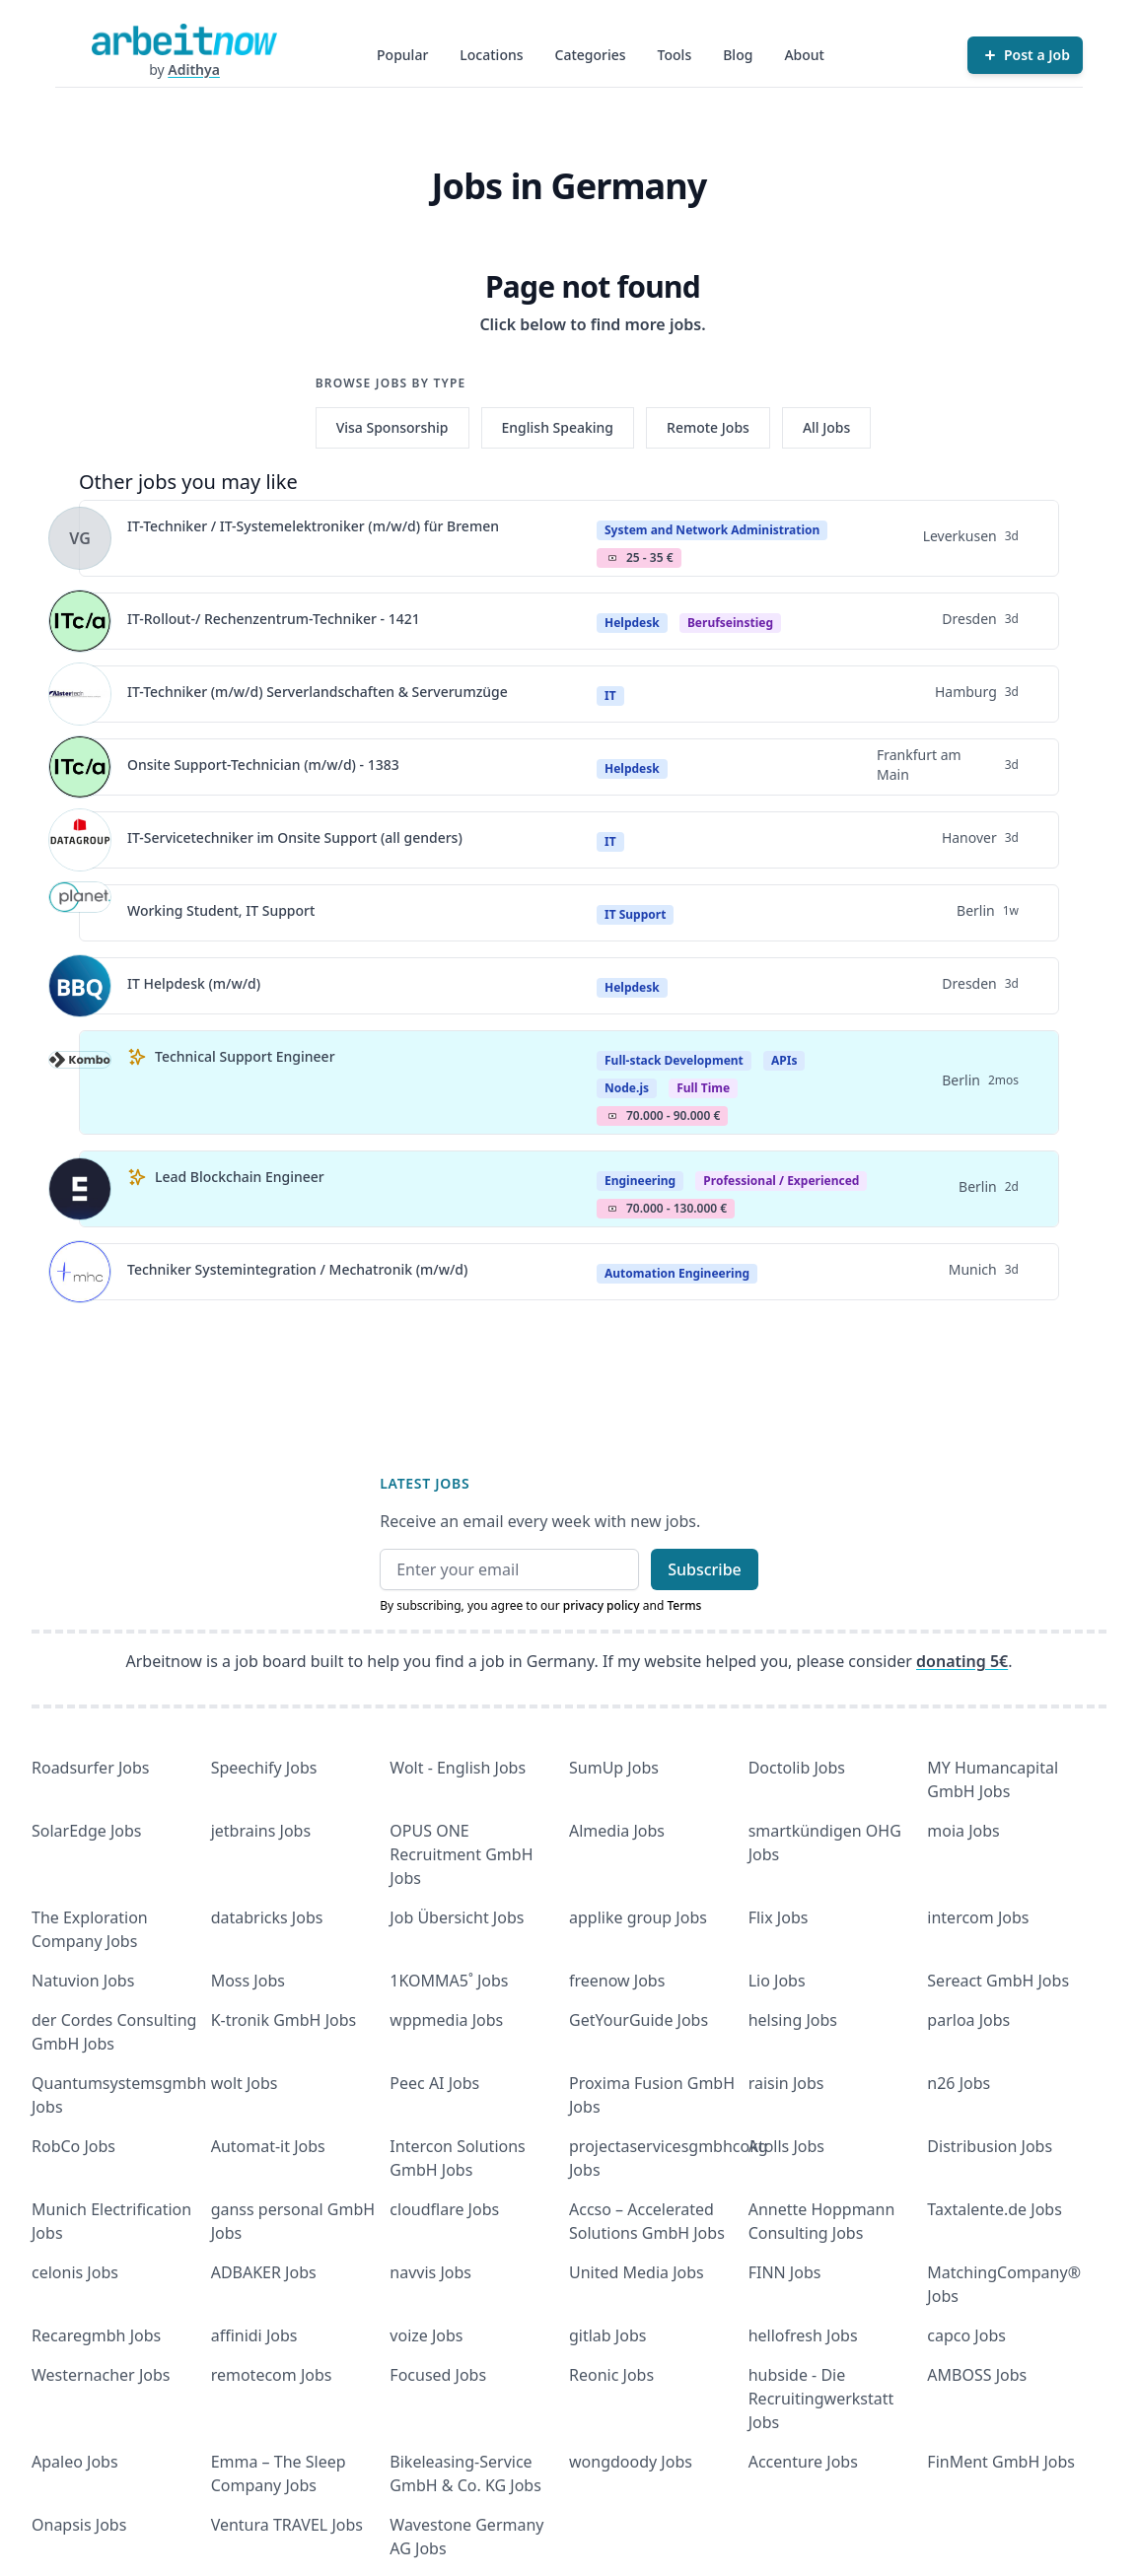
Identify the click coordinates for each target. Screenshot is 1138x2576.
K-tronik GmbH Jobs (284, 2020)
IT (610, 695)
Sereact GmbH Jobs (998, 1980)
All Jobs (826, 427)
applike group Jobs (638, 1917)
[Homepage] (184, 39)
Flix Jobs (778, 1917)
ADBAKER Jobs (264, 2272)
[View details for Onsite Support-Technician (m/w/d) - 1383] (79, 767)
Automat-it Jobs (268, 2146)
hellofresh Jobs (803, 2335)
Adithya (194, 69)
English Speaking (558, 427)
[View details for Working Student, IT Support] (79, 912)
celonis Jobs (75, 2272)
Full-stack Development (674, 1060)
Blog (737, 54)
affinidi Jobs (254, 2335)
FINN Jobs (784, 2272)
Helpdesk (632, 622)
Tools (675, 54)
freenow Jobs (617, 1980)
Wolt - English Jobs (458, 1767)
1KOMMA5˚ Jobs (449, 1980)
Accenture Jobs (803, 2461)
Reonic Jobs (611, 2375)
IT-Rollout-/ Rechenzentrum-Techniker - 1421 (273, 618)
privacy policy (601, 1605)
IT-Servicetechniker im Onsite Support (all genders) (294, 837)
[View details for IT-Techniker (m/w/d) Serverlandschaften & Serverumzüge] (79, 694)
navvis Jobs (430, 2272)
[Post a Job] (1025, 55)
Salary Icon (612, 558)
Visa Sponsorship (392, 427)
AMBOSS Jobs (977, 2375)
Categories (590, 54)
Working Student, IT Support (221, 910)
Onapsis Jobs (79, 2525)
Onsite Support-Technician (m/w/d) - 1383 (263, 764)
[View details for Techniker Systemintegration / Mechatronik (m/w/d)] (79, 1271)
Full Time (703, 1087)
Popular (402, 54)
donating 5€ (962, 1661)
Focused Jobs (438, 2375)
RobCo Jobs (73, 2146)
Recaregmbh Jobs (96, 2335)
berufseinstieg (730, 622)
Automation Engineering (677, 1273)
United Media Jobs (636, 2272)
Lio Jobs (777, 1980)
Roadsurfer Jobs (90, 1767)
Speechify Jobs (264, 1767)
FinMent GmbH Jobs (1001, 2461)
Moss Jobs (248, 1980)
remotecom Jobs (271, 2375)
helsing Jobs (792, 2020)
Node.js (627, 1087)
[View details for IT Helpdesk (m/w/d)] (79, 985)
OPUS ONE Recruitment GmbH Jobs (461, 1854)
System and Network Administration (712, 530)
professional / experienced (781, 1180)
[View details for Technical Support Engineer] (79, 1082)
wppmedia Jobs (446, 2020)
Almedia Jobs (617, 1831)
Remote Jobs (708, 427)
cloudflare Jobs (444, 2209)
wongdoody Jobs (630, 2461)
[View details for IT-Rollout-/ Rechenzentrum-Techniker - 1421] (79, 621)
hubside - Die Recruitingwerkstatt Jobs (821, 2398)
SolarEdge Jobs (87, 1831)
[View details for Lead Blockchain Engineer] (79, 1188)
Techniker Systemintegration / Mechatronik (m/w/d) (297, 1269)
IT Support (635, 914)
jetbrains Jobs (261, 1831)
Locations (491, 54)
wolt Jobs (244, 2083)
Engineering (640, 1180)
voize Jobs (426, 2335)
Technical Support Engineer (245, 1056)
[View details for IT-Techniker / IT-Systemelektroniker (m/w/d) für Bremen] (79, 538)
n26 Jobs (958, 2083)
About (804, 54)
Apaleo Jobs (75, 2461)
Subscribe (705, 1569)
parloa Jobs (968, 2020)
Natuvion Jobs (83, 1980)
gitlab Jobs (607, 2335)
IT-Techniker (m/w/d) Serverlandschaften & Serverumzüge (317, 691)
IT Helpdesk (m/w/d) (193, 983)
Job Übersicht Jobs (457, 1917)
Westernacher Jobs (101, 2375)
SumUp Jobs (614, 1767)
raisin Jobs (786, 2083)
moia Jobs (963, 1831)
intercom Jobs (978, 1917)
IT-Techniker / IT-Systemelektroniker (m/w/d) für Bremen (313, 526)
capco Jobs (966, 2335)
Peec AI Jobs (434, 2083)
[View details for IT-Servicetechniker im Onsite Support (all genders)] (79, 839)
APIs (784, 1060)
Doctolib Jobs (796, 1767)
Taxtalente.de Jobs (994, 2209)
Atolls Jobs (786, 2146)
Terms (684, 1605)
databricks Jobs (267, 1917)
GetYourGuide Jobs (638, 2020)
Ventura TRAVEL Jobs (287, 2525)
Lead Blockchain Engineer (239, 1176)
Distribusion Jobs (989, 2146)
